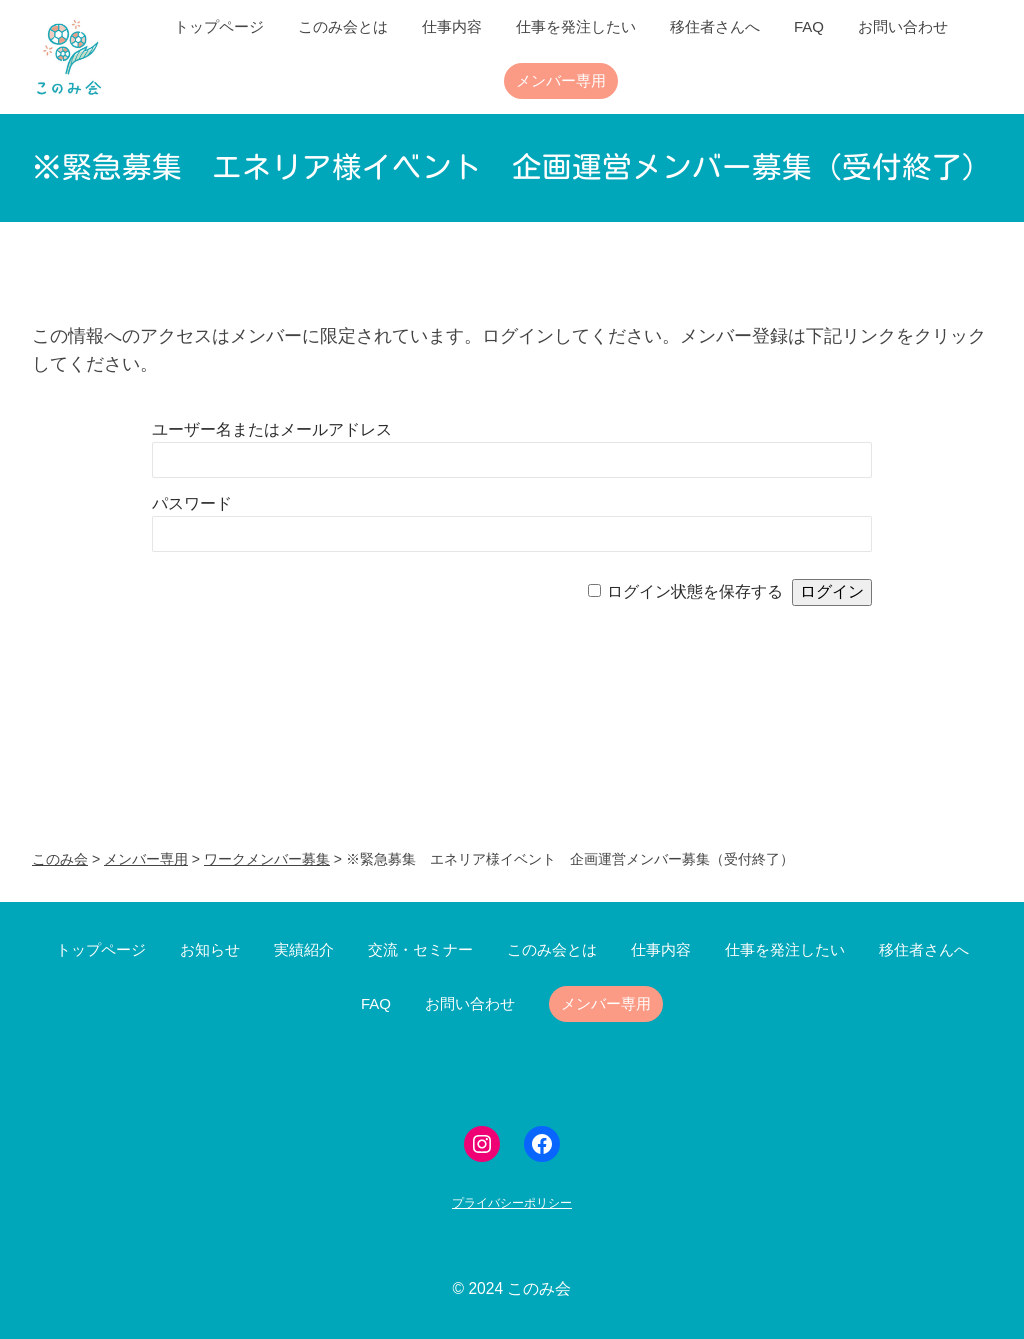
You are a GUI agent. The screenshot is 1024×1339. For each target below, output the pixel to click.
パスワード (192, 503)
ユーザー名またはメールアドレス (272, 429)
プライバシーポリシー (512, 1203)
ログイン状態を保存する (695, 591)
